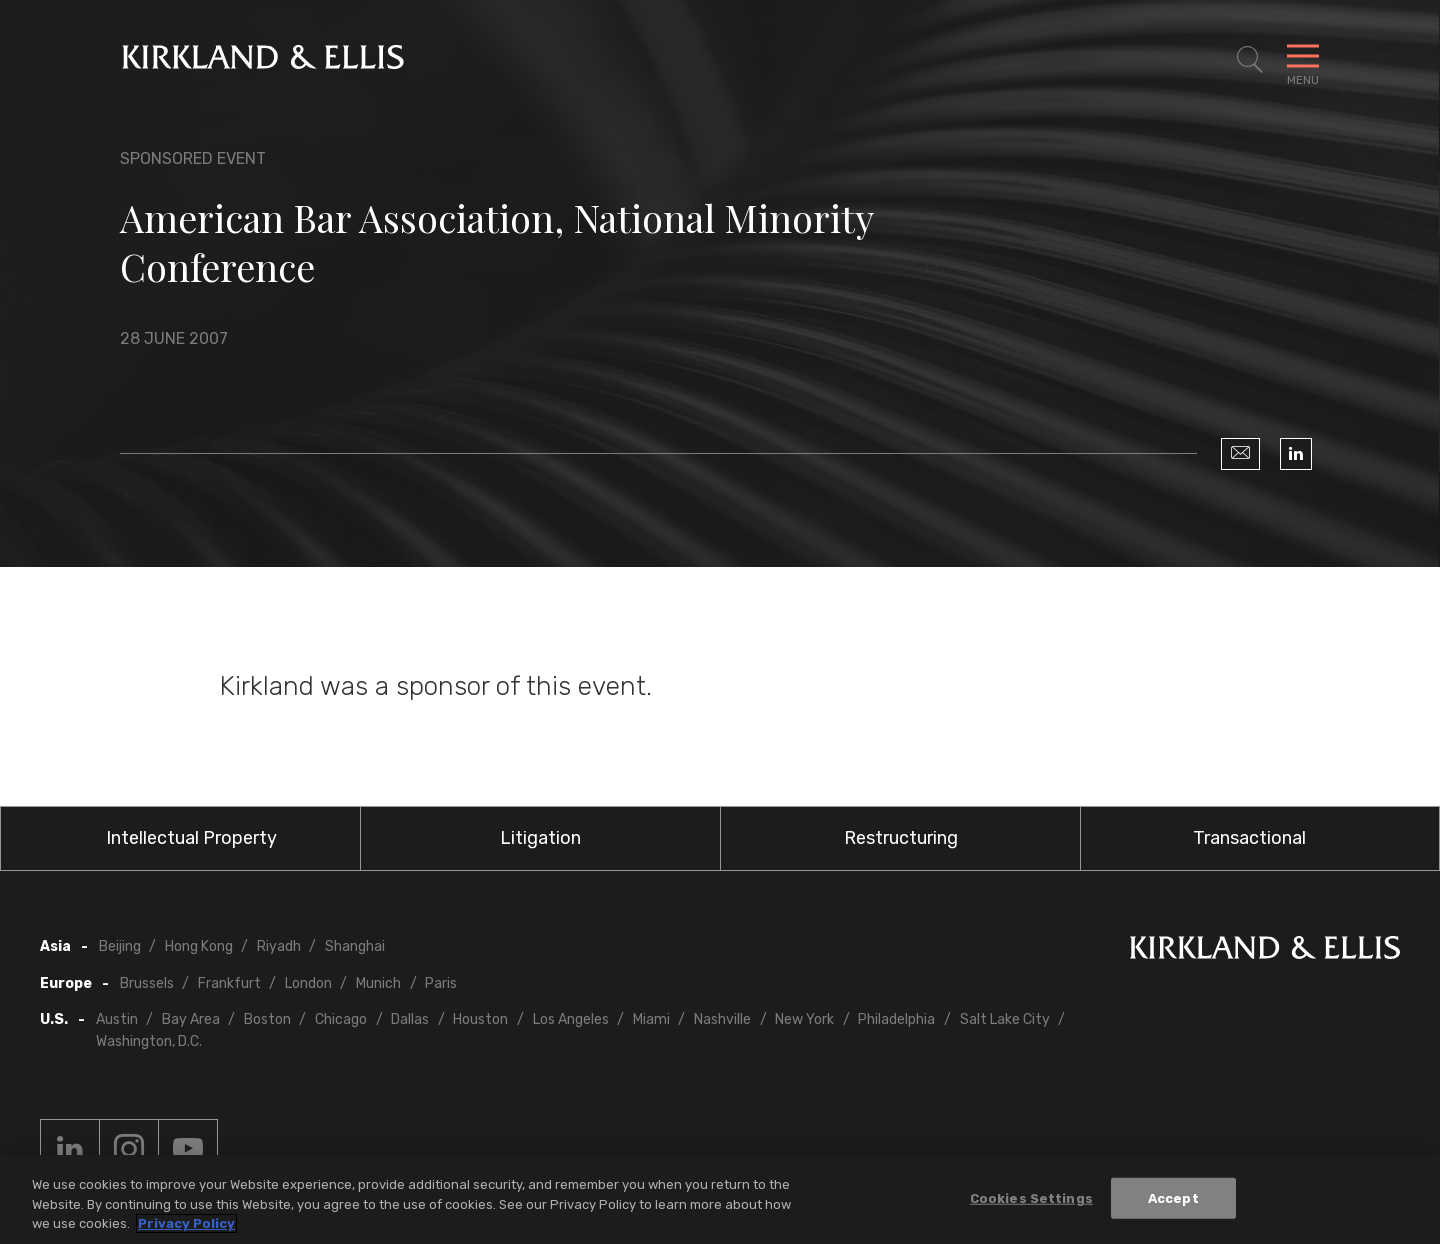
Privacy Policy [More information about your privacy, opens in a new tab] (186, 1223)
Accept (1173, 1197)
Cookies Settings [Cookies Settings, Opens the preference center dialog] (1031, 1197)
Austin (117, 1019)
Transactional (1249, 838)
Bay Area (191, 1019)
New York (804, 1019)
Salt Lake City (1005, 1019)
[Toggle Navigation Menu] (1303, 60)
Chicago (341, 1019)
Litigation (540, 838)
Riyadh (279, 946)
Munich (378, 983)
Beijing (120, 946)
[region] (720, 1199)
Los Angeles (571, 1019)
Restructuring (901, 838)
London (308, 983)
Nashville (722, 1019)
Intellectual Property (191, 838)
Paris (441, 983)
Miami (651, 1019)
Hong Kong (199, 946)
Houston (480, 1019)
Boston (267, 1019)
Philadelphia (896, 1019)
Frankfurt (229, 983)
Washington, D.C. (149, 1041)
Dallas (410, 1019)
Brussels (147, 983)
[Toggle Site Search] (1250, 60)
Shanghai (355, 946)
